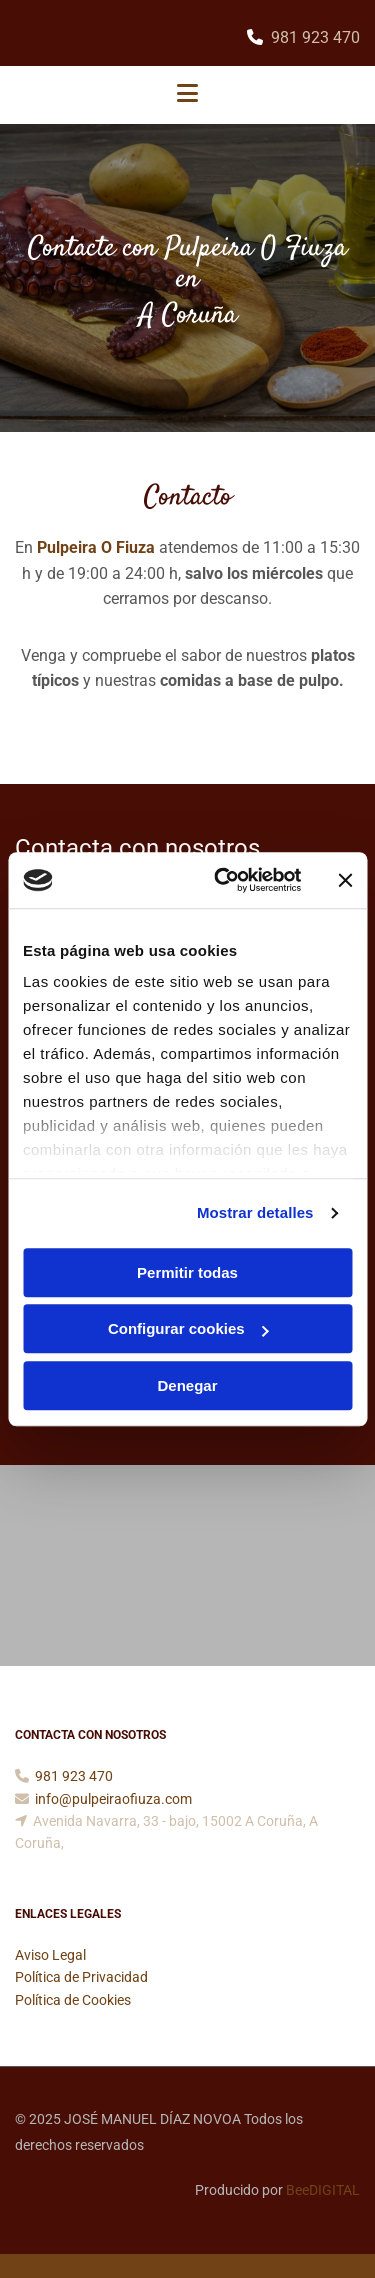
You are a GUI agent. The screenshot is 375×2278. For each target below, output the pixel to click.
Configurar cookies (188, 1328)
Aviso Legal (50, 1955)
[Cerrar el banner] (345, 880)
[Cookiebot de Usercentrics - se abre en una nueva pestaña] (223, 880)
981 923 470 (315, 37)
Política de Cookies (73, 2000)
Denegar (187, 1385)
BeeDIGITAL (323, 2190)
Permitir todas (187, 1272)
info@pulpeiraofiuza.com (113, 1799)
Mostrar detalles (255, 1212)
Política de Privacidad (81, 1977)
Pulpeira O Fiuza (96, 547)
